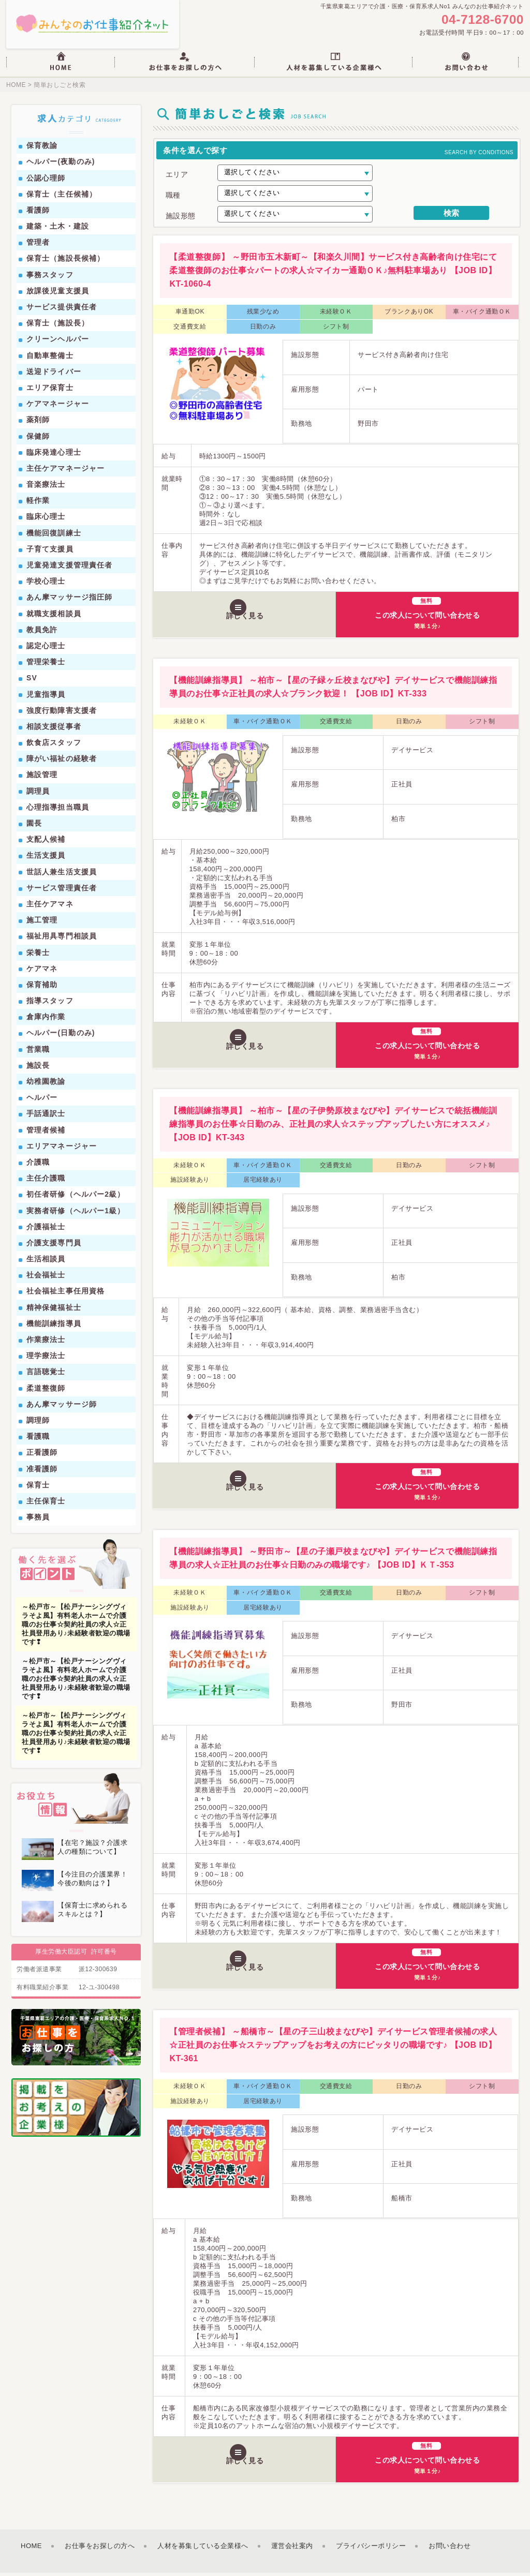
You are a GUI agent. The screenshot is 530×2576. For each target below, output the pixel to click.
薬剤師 (38, 423)
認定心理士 (46, 649)
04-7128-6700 (479, 21)
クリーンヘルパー (57, 342)
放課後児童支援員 (57, 294)
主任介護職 (46, 1182)
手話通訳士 (46, 1117)
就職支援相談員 (53, 617)
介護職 (38, 1165)
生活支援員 (46, 859)
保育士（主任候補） (61, 197)
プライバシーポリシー (371, 2549)
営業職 (38, 1052)
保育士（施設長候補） (65, 262)
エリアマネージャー (61, 1149)
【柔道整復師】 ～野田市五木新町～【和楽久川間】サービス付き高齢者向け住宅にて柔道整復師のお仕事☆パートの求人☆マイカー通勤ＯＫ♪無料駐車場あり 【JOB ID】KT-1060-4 (333, 274)
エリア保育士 (49, 390)
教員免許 (41, 633)
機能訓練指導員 (53, 1326)
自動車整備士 (49, 358)
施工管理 (41, 923)
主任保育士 (46, 1504)
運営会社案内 (292, 2549)
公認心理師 (46, 181)
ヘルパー (41, 1101)
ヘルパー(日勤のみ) (60, 1036)
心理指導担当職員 (57, 810)
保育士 (38, 1488)
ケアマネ (41, 971)
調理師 (38, 1423)
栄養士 (38, 955)
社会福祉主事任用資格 (65, 1294)
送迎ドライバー (53, 374)
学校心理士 (46, 584)
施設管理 (41, 778)
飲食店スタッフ (53, 746)
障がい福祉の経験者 (61, 762)
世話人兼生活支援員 (61, 875)
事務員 (38, 1520)
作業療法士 (46, 1342)
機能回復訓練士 (53, 536)
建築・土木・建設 (57, 230)
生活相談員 (46, 1262)
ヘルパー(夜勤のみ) (60, 165)
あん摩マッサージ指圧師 (69, 601)
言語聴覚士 (46, 1375)
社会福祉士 (46, 1278)
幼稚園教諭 (46, 1084)
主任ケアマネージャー (65, 471)
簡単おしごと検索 (58, 88)
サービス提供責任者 (61, 310)
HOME (16, 88)
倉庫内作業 (46, 1020)
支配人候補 (46, 843)
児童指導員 (46, 697)
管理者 (38, 246)
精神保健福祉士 (53, 1310)
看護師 (38, 213)
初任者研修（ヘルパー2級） (75, 1198)
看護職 (38, 1440)
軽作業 (38, 504)
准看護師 (41, 1472)
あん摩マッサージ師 (61, 1407)
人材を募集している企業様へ (202, 2549)
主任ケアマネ (49, 907)
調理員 (38, 794)
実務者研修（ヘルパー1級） (75, 1214)
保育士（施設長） (57, 326)
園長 (34, 826)
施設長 (38, 1068)
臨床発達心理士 (53, 455)
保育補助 (41, 988)
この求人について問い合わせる (427, 615)
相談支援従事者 (53, 729)
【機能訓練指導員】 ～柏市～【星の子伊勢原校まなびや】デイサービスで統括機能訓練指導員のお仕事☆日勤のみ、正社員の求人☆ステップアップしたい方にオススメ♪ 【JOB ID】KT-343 (333, 1127)
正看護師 (41, 1456)
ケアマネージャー (57, 407)
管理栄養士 (46, 665)
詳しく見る (248, 617)
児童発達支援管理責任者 (69, 568)
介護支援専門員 (53, 1246)
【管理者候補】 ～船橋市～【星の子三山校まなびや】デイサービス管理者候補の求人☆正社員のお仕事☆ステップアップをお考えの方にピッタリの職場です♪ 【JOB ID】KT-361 (333, 2048)
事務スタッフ (49, 278)
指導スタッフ (49, 1004)
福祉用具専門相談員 (61, 939)
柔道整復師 (46, 1391)
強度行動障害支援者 (61, 713)
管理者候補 (46, 1133)
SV (31, 681)
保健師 (38, 439)
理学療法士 (46, 1359)
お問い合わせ (449, 2549)
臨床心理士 (46, 520)
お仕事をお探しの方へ (100, 2549)
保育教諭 (41, 149)
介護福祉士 (46, 1230)
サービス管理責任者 (61, 891)
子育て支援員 (49, 552)
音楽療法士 (46, 488)
